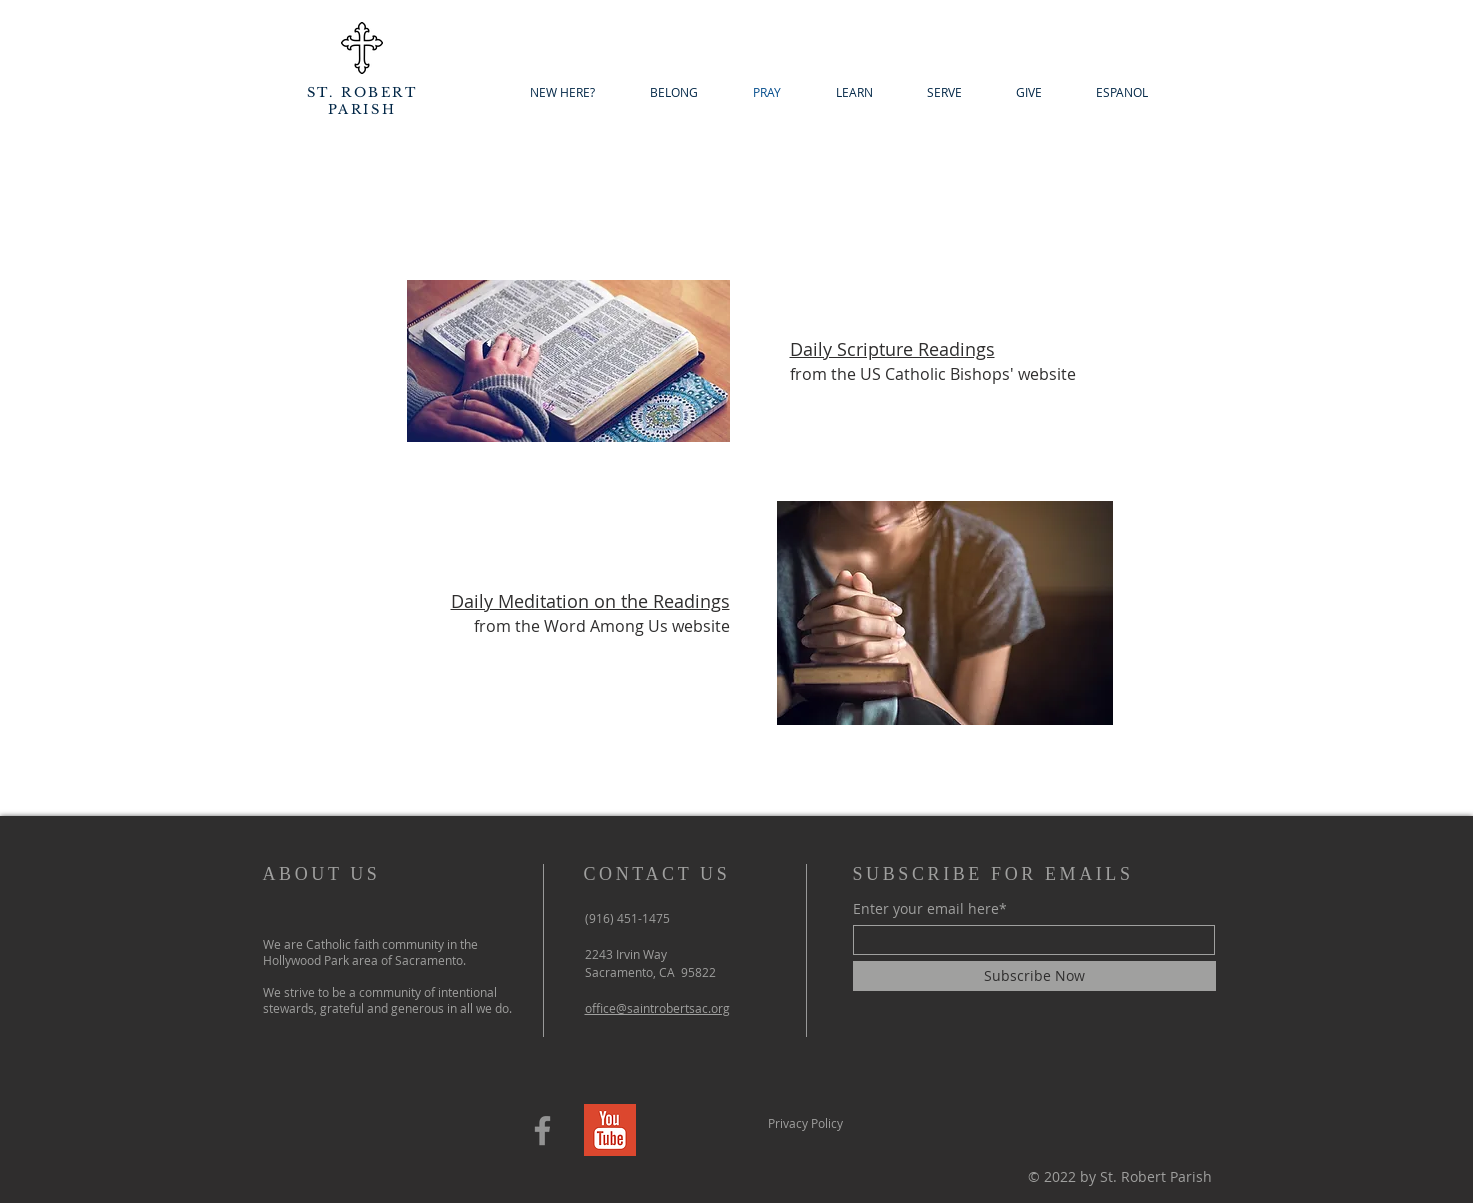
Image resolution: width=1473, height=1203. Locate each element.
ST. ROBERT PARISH (362, 101)
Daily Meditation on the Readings (590, 601)
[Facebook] (542, 1130)
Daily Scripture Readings (892, 349)
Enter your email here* (930, 909)
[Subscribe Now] (1034, 976)
